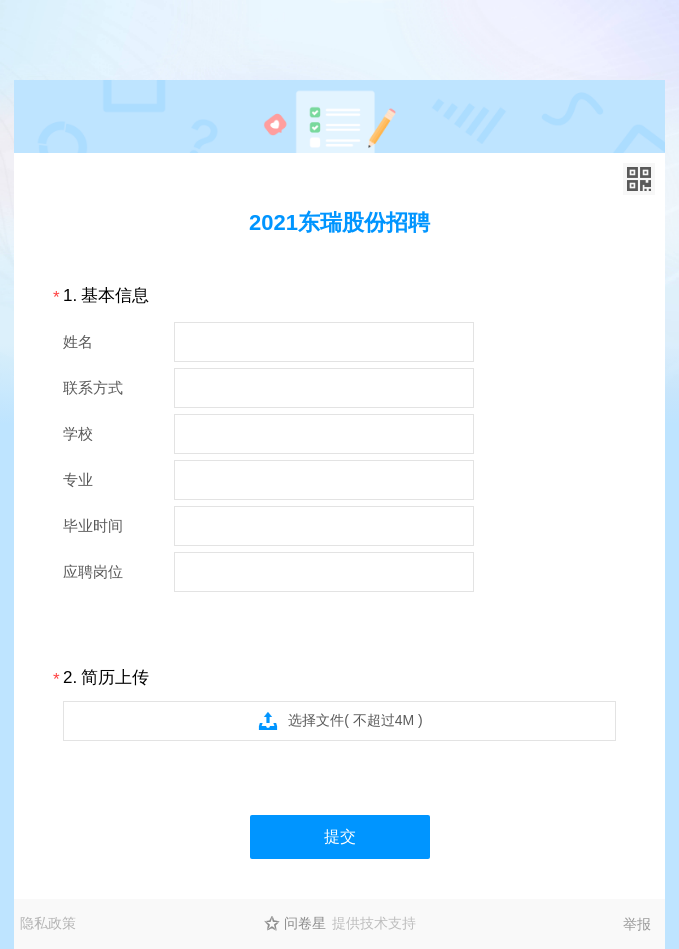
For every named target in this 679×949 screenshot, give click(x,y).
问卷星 (305, 923)
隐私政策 (48, 923)
